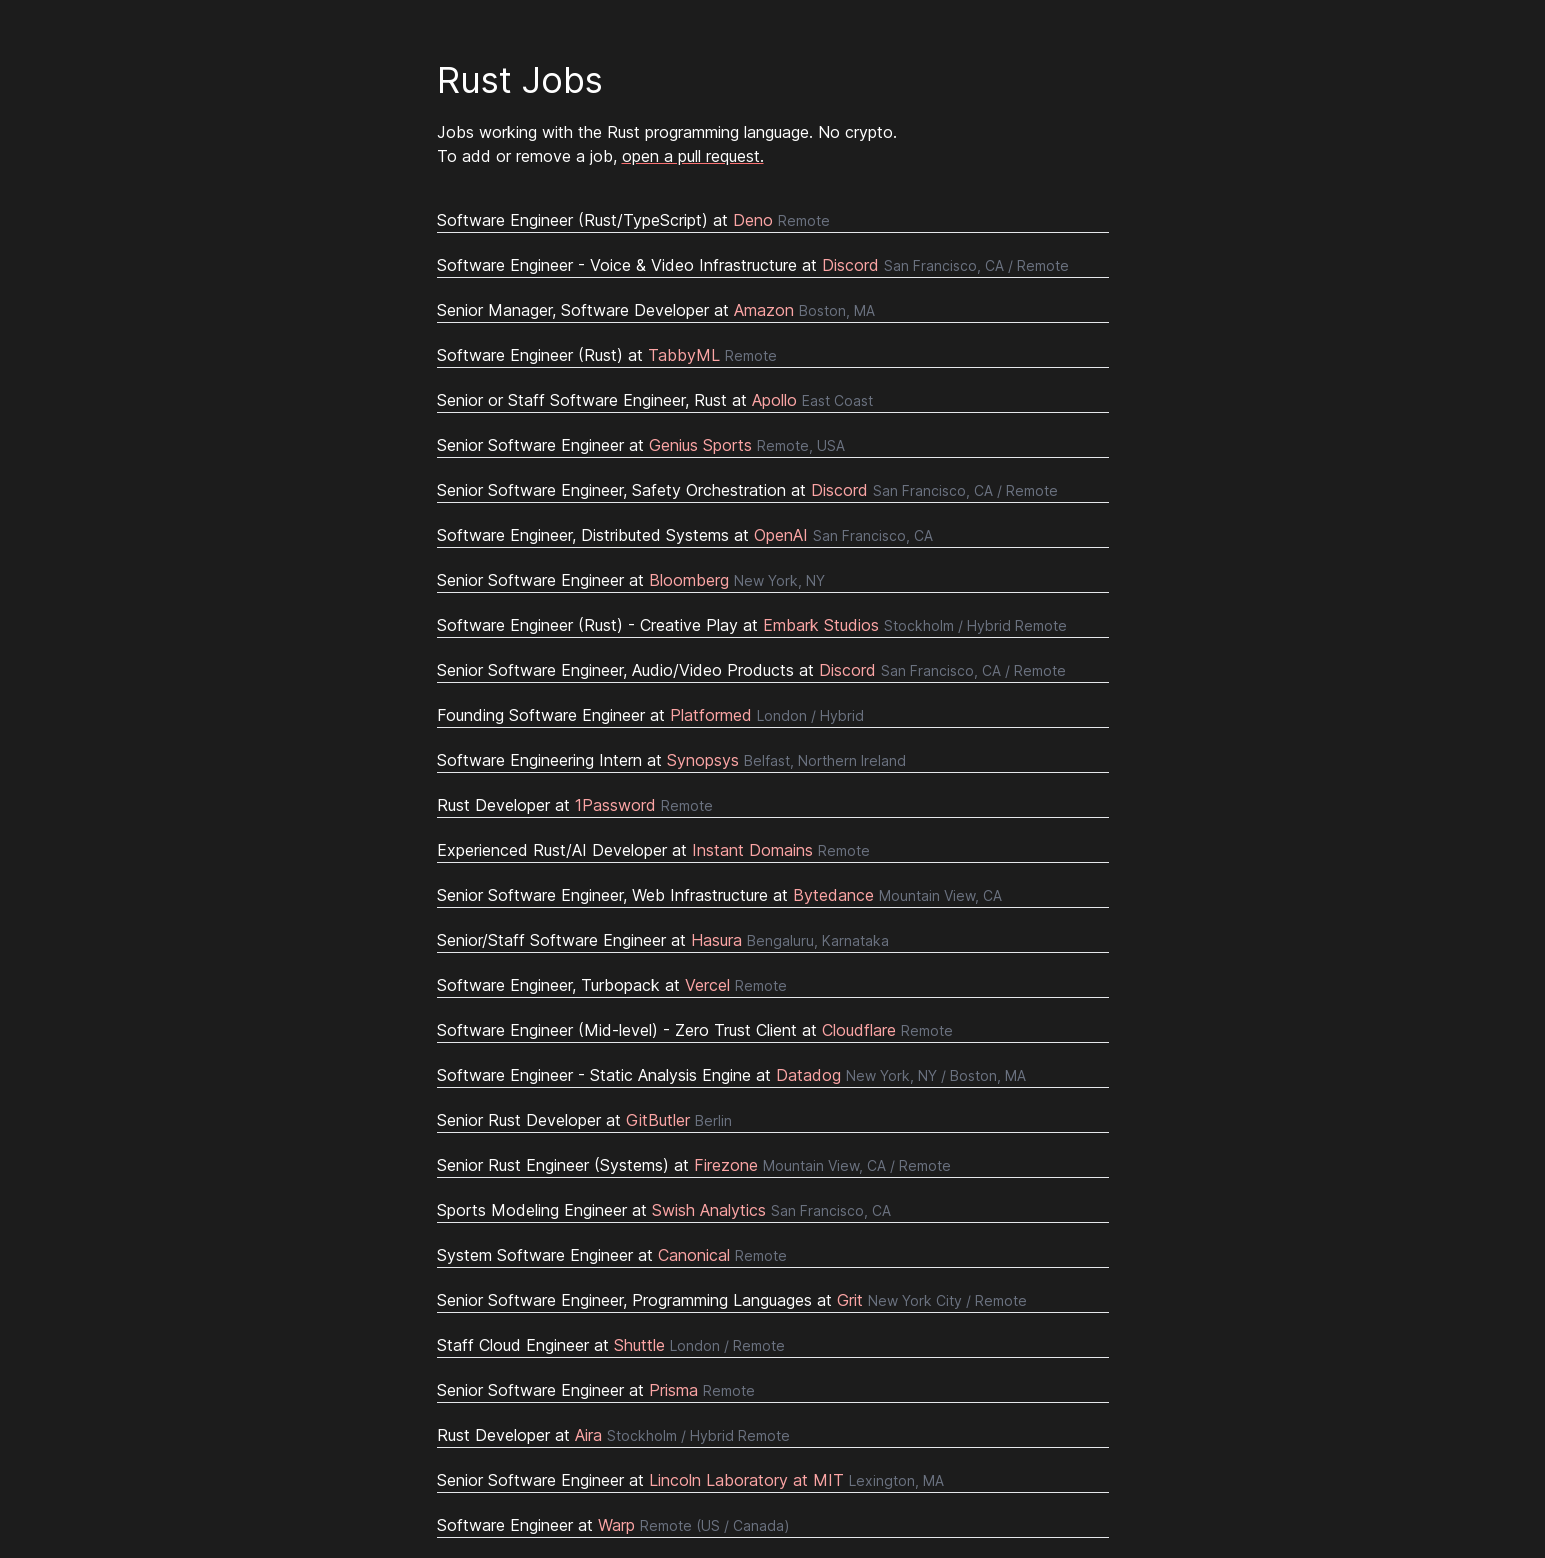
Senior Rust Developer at (584, 1120)
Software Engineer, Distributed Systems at (685, 535)
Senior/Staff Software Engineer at (663, 940)
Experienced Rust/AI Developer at (653, 850)
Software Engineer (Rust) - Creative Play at (752, 625)
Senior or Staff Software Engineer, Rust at (655, 400)
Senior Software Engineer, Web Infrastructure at (719, 895)
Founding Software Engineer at (650, 715)
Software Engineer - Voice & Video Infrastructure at (753, 265)
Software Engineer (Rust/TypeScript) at (633, 220)
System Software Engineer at (612, 1255)
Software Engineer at (613, 1525)
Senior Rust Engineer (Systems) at (694, 1165)
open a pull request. (693, 156)
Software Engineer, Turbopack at (612, 985)
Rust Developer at (575, 805)
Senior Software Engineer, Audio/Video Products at (751, 670)
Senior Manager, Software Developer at (656, 310)
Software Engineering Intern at (671, 760)
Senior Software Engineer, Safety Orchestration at (747, 490)
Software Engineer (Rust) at (607, 355)
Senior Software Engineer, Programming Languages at (732, 1300)
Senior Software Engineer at (641, 445)
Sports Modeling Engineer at (664, 1210)
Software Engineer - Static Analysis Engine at (731, 1075)
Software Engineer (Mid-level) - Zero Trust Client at (695, 1030)
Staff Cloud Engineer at (611, 1345)
